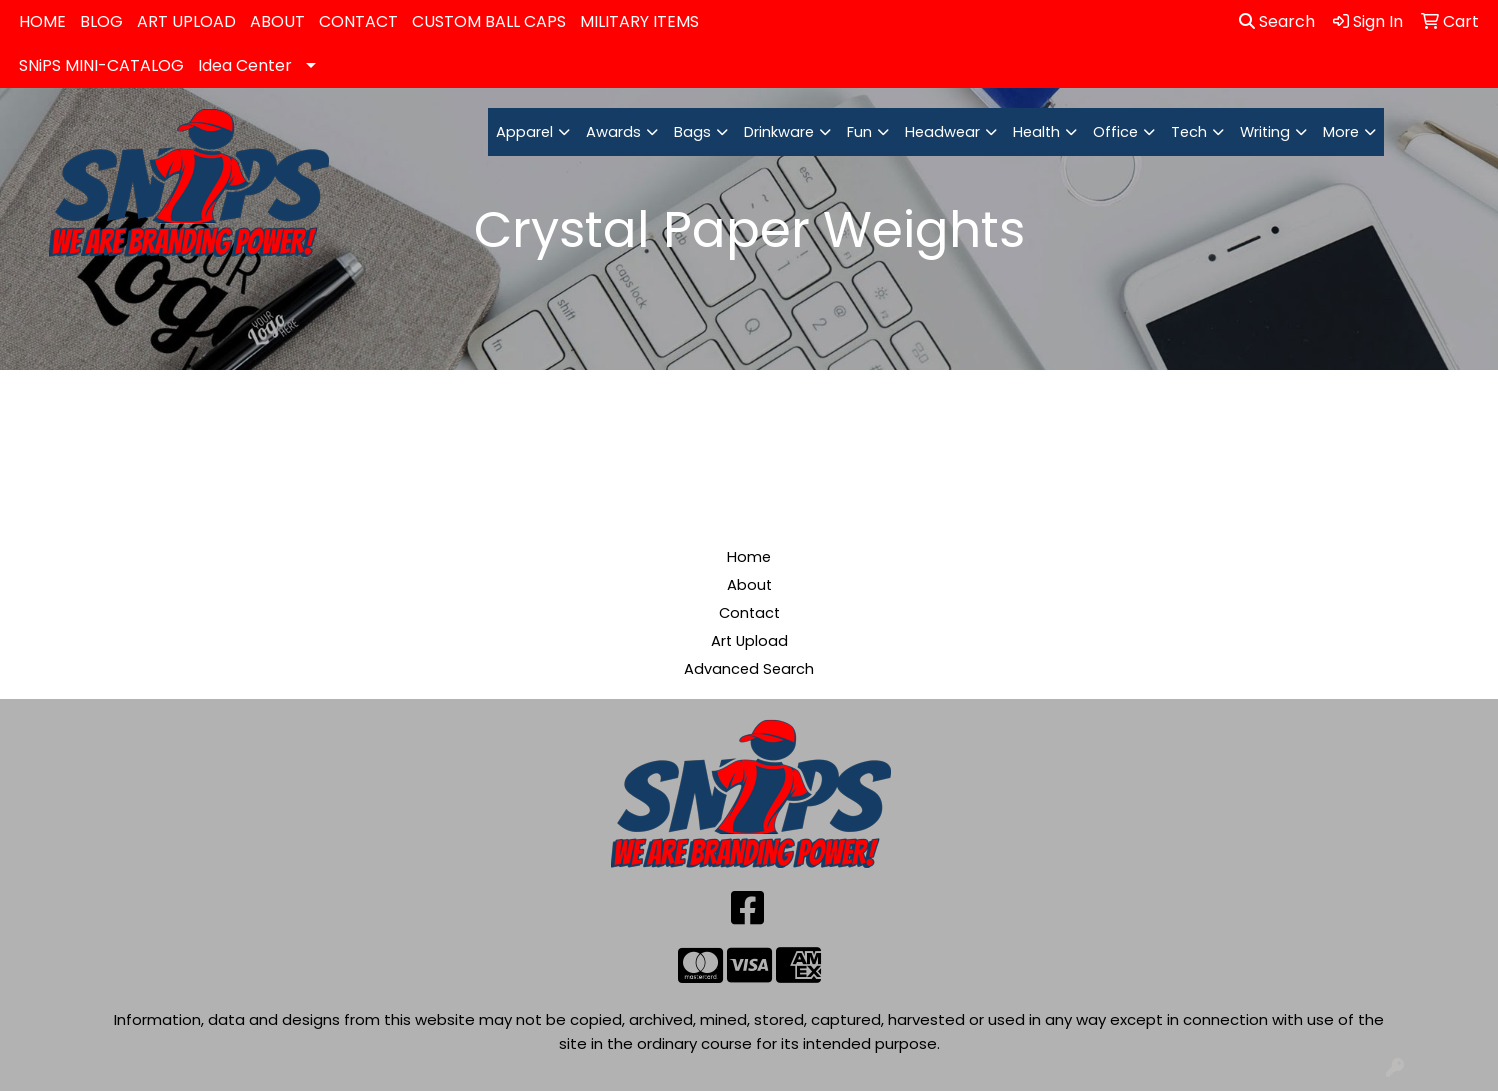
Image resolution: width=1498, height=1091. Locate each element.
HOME (42, 21)
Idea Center (245, 65)
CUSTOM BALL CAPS (489, 21)
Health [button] (1036, 132)
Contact (749, 613)
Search (1277, 21)
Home (749, 557)
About (749, 585)
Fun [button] (859, 132)
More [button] (1341, 132)
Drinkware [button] (779, 132)
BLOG (101, 21)
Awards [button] (613, 132)
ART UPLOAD (186, 21)
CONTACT (358, 21)
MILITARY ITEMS (639, 21)
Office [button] (1115, 132)
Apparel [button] (524, 132)
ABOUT (277, 21)
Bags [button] (692, 132)
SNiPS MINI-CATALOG (101, 65)
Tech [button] (1189, 132)
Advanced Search (749, 669)
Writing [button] (1265, 132)
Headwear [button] (942, 132)
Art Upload (749, 641)
